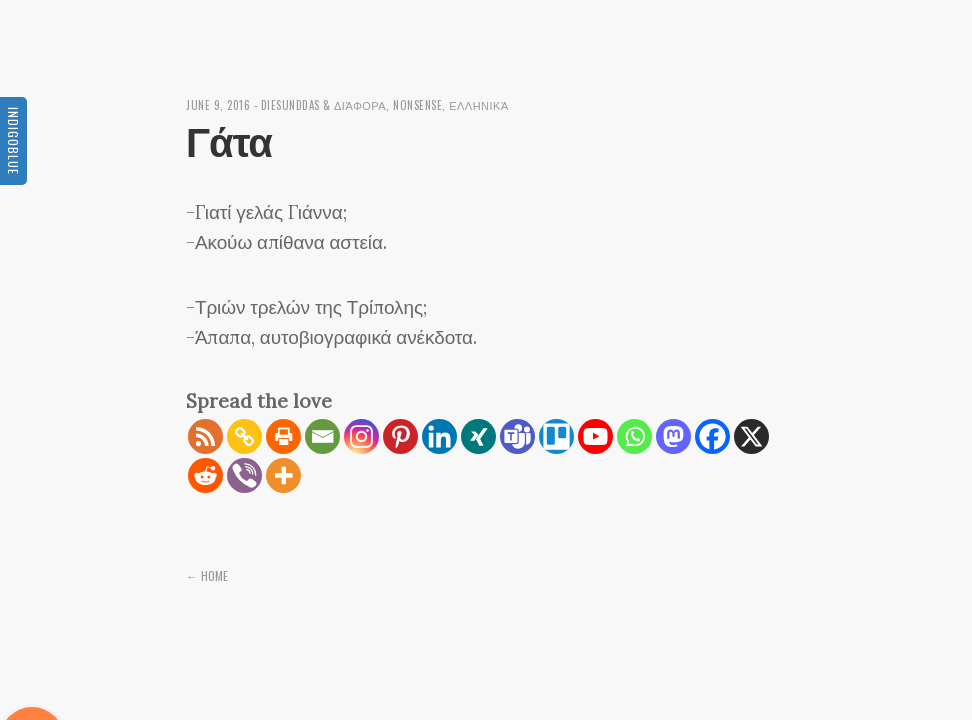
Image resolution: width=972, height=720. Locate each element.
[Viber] (244, 475)
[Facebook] (712, 436)
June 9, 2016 (218, 105)
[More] (283, 475)
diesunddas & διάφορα (324, 105)
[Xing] (478, 436)
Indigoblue (13, 141)
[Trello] (556, 436)
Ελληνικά (479, 105)
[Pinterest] (400, 436)
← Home (207, 575)
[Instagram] (361, 436)
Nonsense (417, 105)
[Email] (322, 436)
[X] (751, 436)
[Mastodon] (673, 436)
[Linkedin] (439, 436)
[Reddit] (205, 475)
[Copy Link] (244, 436)
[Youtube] (595, 436)
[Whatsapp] (634, 436)
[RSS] (205, 436)
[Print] (283, 436)
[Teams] (517, 436)
